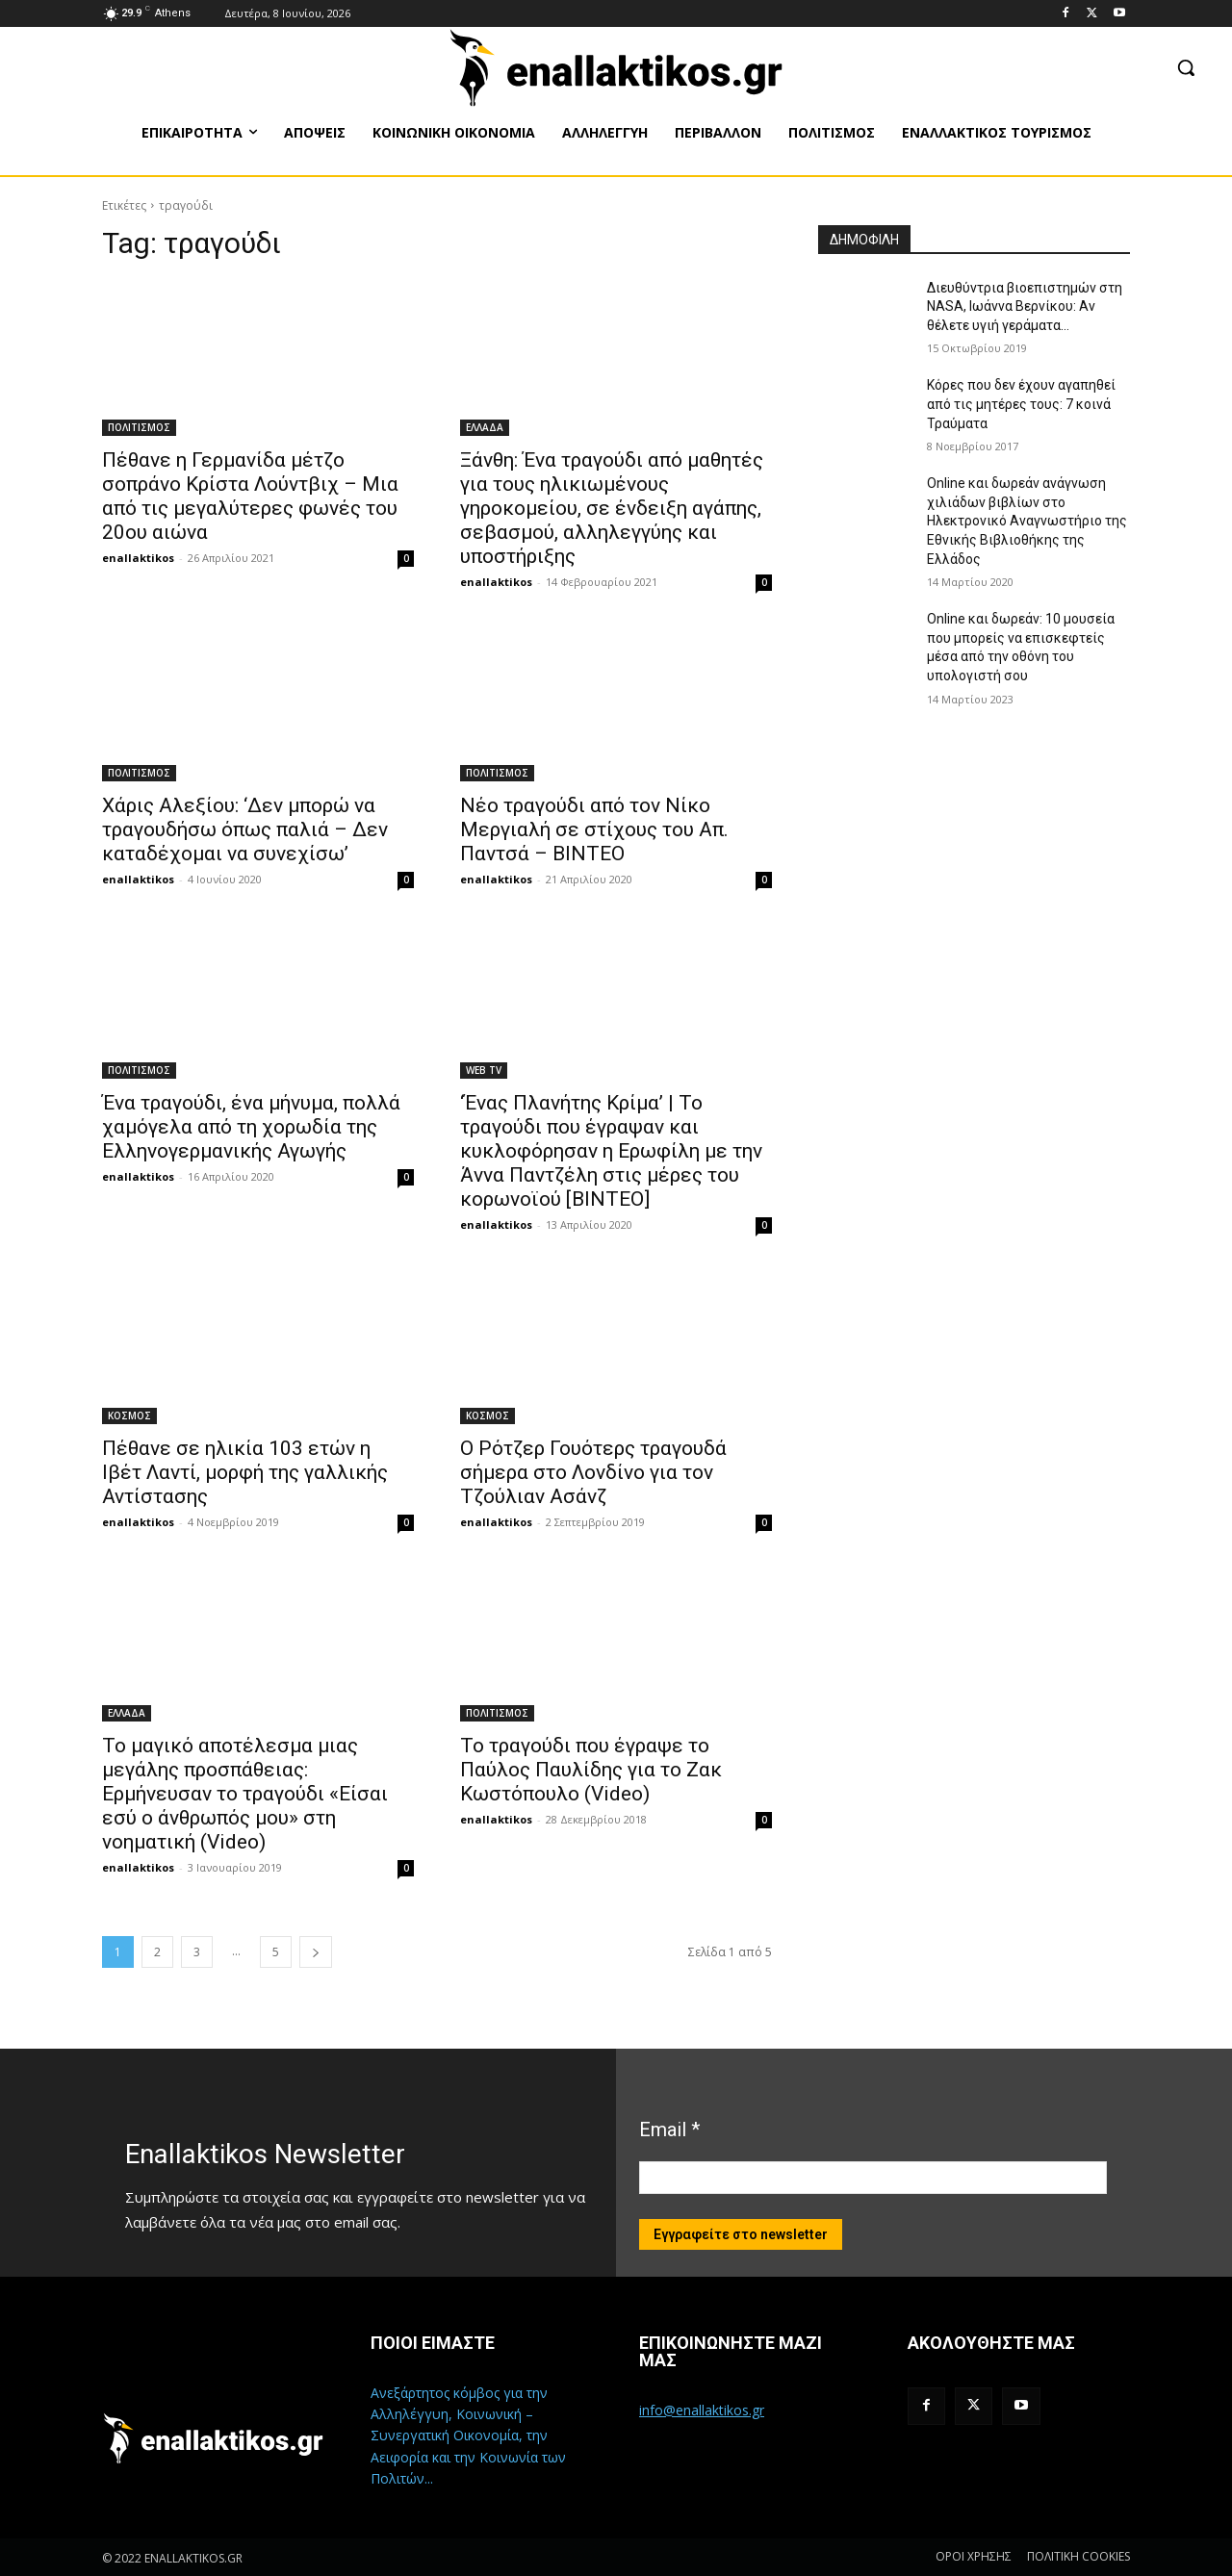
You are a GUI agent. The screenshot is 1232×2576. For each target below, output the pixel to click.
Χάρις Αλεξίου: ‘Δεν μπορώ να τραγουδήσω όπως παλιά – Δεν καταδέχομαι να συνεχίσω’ (245, 829)
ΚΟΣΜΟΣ (129, 1415)
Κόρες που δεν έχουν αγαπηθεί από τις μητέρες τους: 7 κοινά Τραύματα (1021, 403)
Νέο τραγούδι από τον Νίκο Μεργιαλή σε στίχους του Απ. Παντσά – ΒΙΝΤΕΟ (594, 829)
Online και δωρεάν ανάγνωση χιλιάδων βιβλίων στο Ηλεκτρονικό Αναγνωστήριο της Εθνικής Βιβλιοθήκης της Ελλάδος (1027, 520)
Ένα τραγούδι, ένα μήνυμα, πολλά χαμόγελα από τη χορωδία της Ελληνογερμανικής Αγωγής (251, 1126)
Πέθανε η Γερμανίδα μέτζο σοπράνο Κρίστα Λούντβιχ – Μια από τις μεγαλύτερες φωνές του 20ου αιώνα (250, 496)
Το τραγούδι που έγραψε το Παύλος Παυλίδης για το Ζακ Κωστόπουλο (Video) (591, 1769)
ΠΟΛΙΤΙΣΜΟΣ (139, 427)
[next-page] (315, 1952)
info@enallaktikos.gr (701, 2410)
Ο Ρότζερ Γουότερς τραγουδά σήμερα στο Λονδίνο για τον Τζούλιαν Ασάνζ (593, 1472)
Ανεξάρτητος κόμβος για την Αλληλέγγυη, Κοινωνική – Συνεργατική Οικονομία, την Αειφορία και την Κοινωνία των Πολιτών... (468, 2436)
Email (669, 2129)
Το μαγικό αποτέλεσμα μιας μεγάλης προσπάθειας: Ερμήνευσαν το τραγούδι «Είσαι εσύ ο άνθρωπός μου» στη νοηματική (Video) (245, 1793)
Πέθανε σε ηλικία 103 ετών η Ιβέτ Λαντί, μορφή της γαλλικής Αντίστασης (245, 1472)
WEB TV (483, 1070)
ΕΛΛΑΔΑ (484, 427)
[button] (1186, 67)
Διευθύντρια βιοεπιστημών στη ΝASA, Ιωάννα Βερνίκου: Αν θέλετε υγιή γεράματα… (1024, 306)
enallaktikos (138, 557)
